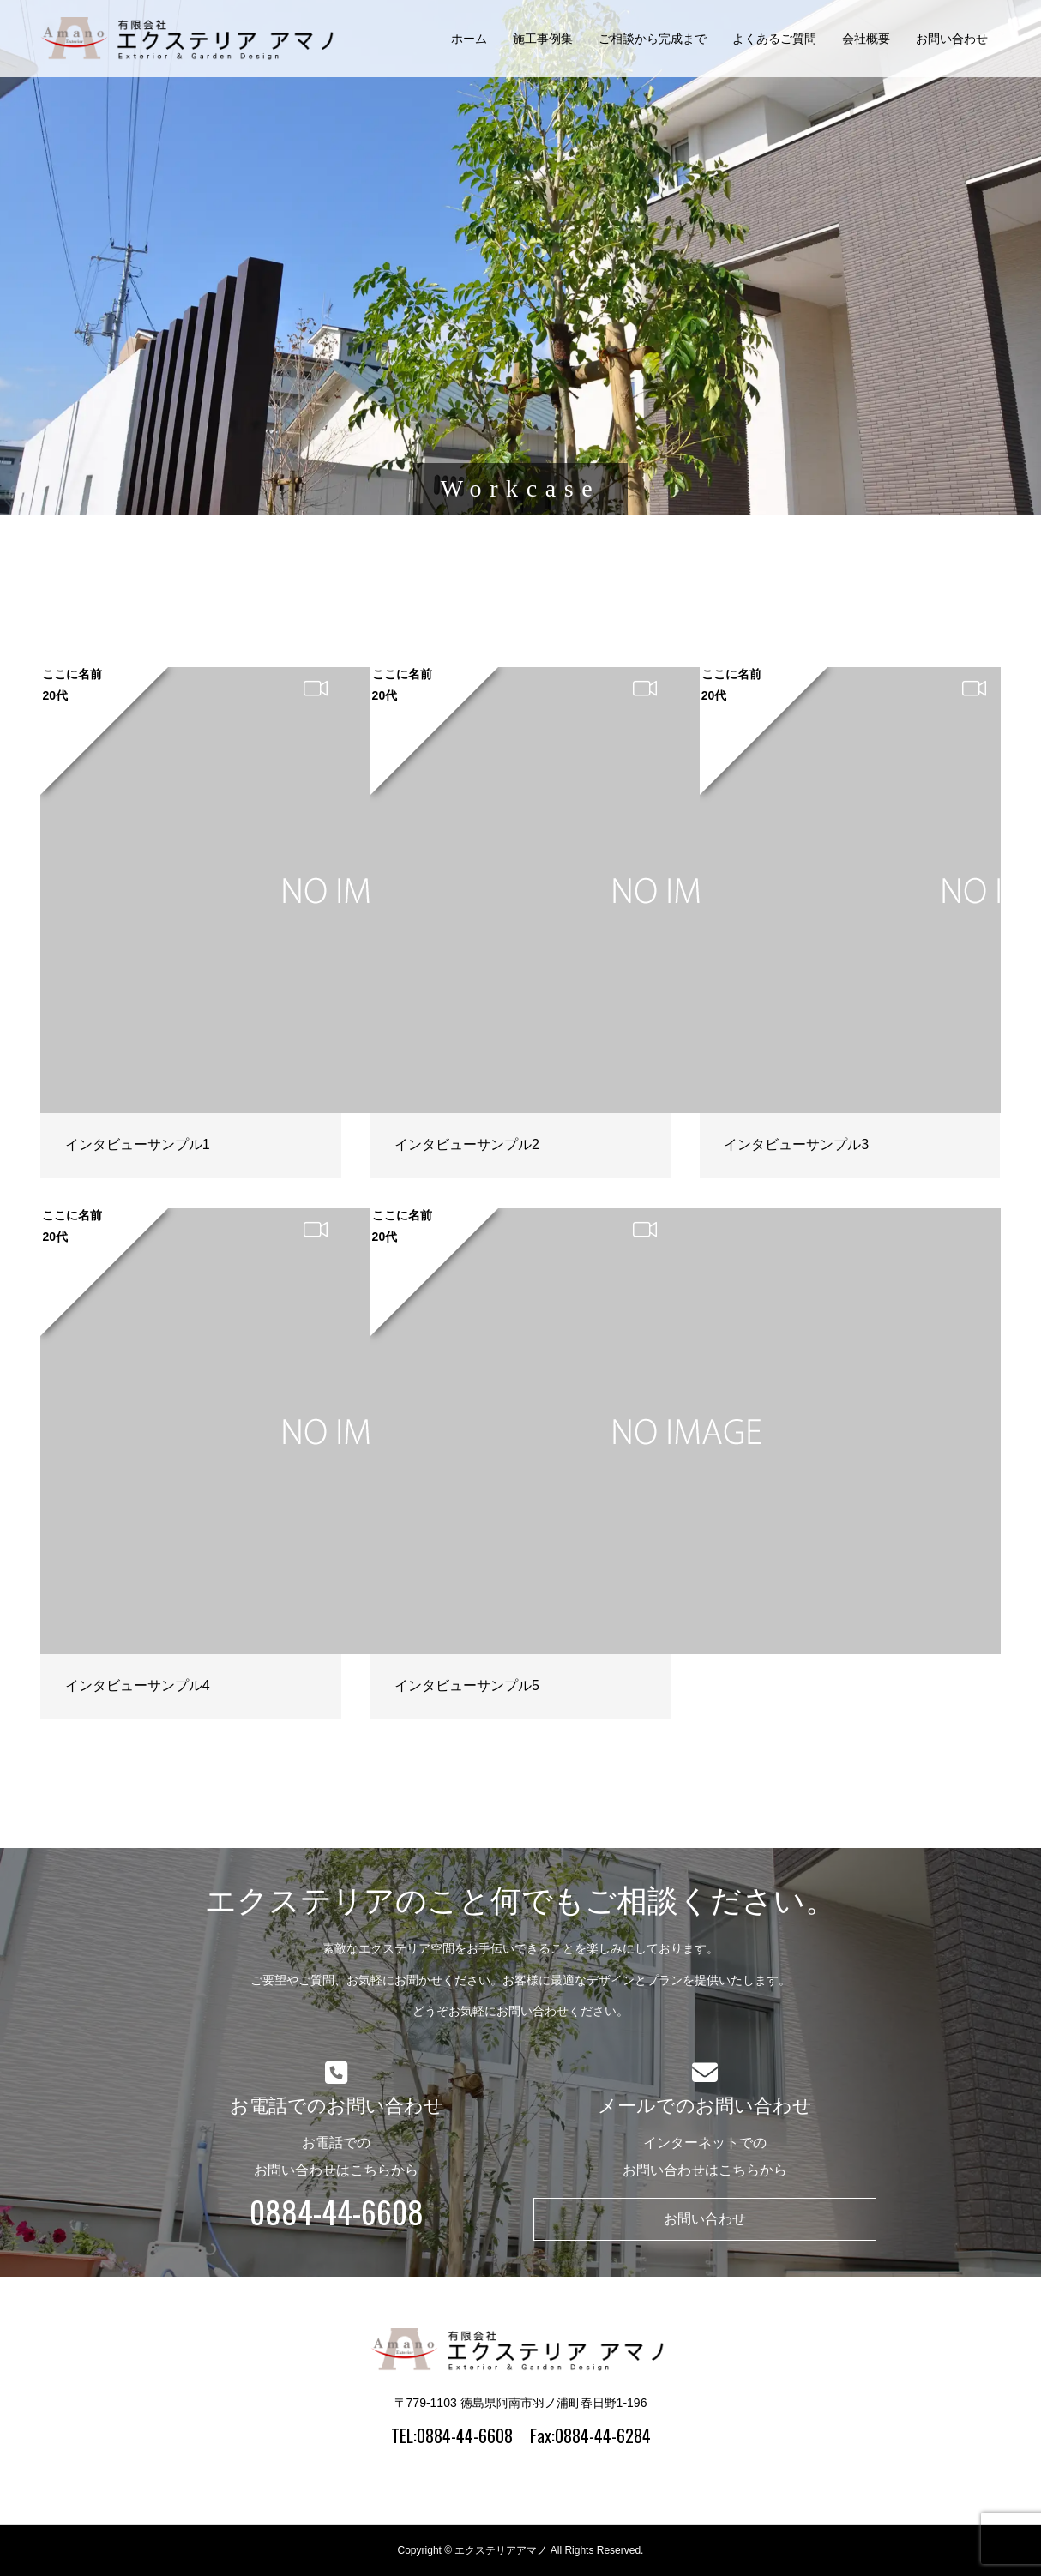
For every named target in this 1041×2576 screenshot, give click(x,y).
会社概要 (866, 38)
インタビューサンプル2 (466, 1144)
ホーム (469, 38)
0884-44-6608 (337, 2211)
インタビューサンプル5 (466, 1685)
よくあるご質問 (774, 38)
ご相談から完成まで (653, 38)
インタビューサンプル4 (137, 1685)
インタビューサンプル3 (796, 1144)
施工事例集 (543, 38)
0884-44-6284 (603, 2435)
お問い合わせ (952, 38)
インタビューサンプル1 (137, 1144)
